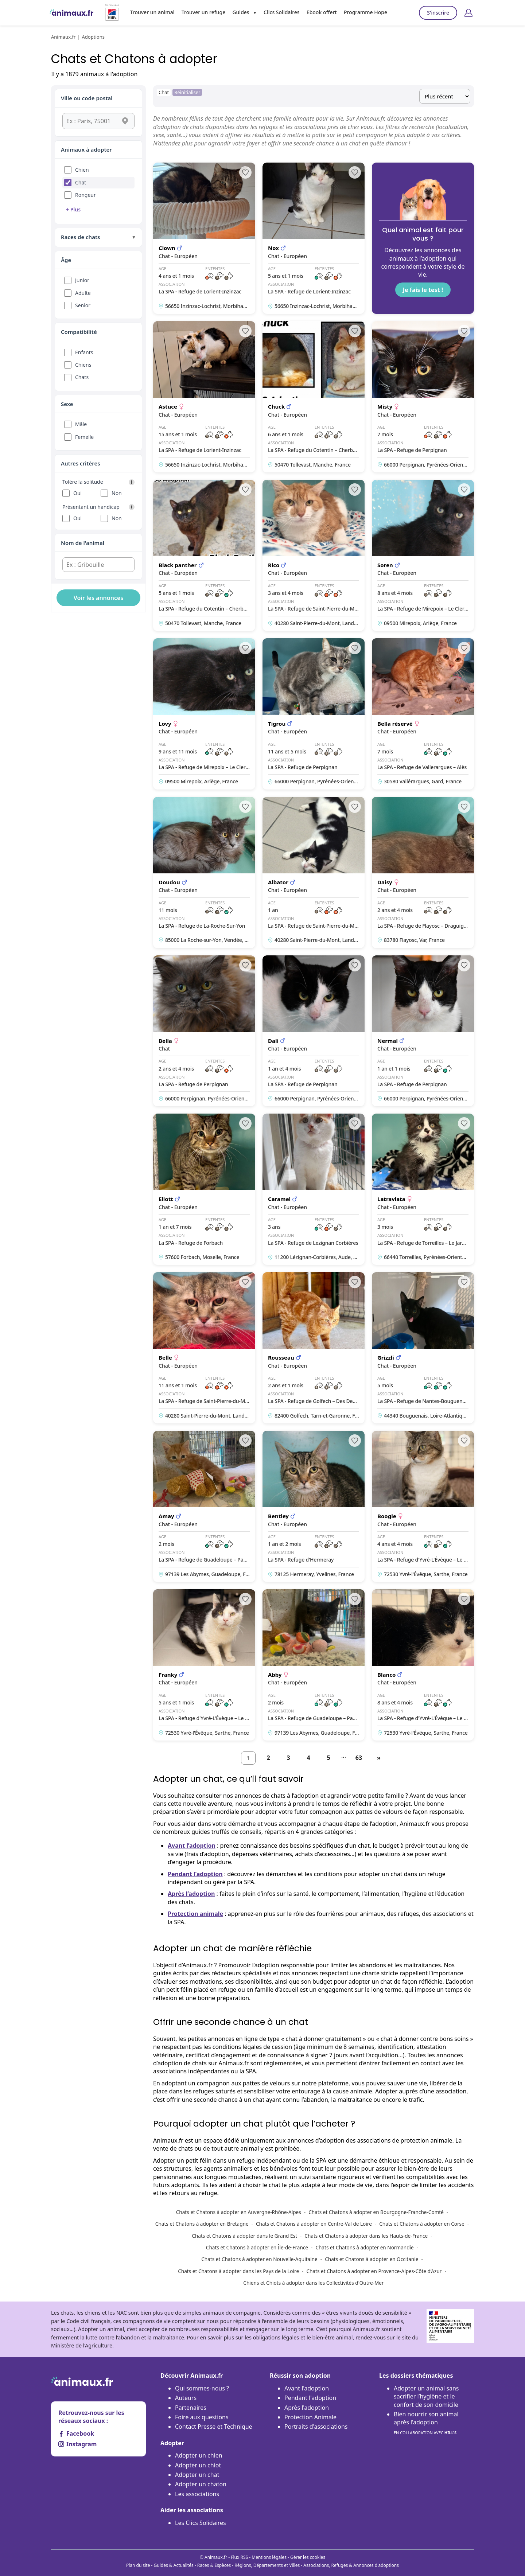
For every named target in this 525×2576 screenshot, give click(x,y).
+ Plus (73, 209)
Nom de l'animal (82, 542)
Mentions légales (269, 2557)
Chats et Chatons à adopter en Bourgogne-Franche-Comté (376, 2212)
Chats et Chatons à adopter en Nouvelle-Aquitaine (259, 2259)
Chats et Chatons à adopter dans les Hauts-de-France (366, 2235)
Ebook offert (322, 12)
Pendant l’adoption (195, 1874)
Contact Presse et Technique (213, 2427)
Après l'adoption (306, 2408)
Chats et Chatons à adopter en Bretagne (202, 2223)
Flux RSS (239, 2557)
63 (358, 1758)
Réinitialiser (187, 92)
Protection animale (195, 1914)
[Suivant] (379, 1758)
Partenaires (190, 2408)
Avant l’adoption (191, 1846)
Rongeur (85, 194)
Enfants (84, 352)
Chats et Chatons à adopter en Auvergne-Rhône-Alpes (238, 2212)
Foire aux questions (202, 2417)
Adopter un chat (197, 2475)
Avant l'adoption (306, 2388)
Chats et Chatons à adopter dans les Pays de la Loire (238, 2271)
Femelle (84, 436)
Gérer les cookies (307, 2557)
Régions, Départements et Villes (267, 2565)
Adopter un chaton (200, 2484)
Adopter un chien (198, 2455)
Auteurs (186, 2398)
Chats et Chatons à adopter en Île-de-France (257, 2247)
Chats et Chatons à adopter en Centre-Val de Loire (314, 2223)
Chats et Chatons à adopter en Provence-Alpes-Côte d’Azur (374, 2271)
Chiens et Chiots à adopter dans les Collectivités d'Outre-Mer (313, 2282)
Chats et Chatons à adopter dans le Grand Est (244, 2235)
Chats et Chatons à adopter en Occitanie (371, 2259)
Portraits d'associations (315, 2427)
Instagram (77, 2444)
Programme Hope (365, 12)
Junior (82, 280)
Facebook (76, 2433)
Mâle (81, 424)
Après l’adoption (191, 1894)
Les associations (197, 2494)
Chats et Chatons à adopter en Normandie (364, 2247)
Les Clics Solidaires (200, 2523)
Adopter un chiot (198, 2465)
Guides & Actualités (174, 2565)
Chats (82, 377)
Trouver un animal (152, 12)
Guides (240, 12)
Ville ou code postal (87, 98)
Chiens (83, 364)
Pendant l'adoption (310, 2398)
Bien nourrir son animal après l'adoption (426, 2423)
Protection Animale (310, 2417)
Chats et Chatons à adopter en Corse (421, 2223)
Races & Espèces (214, 2565)
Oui (77, 493)
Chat (80, 182)
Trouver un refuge (203, 12)
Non (117, 493)
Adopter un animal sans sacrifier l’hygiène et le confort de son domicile (426, 2396)
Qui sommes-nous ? (202, 2388)
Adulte (83, 292)
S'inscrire (438, 12)
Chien (82, 169)
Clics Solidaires (282, 12)
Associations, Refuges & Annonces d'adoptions (351, 2565)
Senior (82, 305)
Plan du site (138, 2565)
